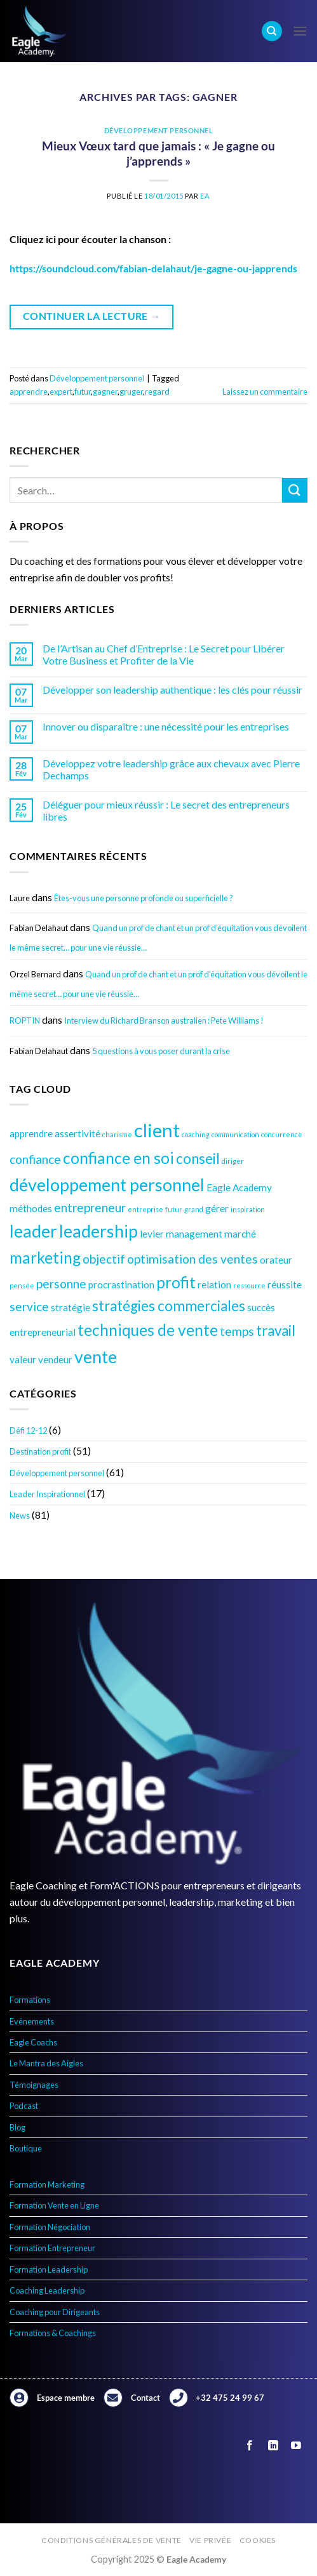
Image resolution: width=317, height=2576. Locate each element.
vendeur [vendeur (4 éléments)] (55, 1359)
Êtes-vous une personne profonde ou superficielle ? (143, 898)
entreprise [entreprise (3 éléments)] (145, 1209)
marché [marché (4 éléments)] (240, 1233)
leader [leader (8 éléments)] (33, 1230)
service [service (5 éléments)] (29, 1306)
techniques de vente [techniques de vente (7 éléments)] (148, 1330)
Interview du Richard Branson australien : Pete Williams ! (164, 1020)
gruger (131, 391)
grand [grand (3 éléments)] (193, 1209)
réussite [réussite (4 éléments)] (284, 1284)
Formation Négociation (50, 2227)
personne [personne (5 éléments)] (61, 1283)
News (20, 1515)
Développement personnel (57, 1473)
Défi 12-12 (28, 1430)
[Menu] (299, 30)
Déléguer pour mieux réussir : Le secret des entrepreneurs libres (166, 810)
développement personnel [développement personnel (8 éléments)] (107, 1184)
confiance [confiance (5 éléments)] (35, 1159)
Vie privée (210, 2540)
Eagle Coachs (33, 2042)
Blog (17, 2127)
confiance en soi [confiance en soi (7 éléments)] (118, 1158)
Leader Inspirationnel (47, 1494)
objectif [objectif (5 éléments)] (104, 1259)
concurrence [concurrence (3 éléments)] (281, 1134)
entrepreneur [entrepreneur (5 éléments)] (90, 1207)
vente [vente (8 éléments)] (95, 1356)
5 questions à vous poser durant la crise (161, 1051)
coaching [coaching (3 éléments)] (196, 1134)
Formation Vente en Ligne (54, 2205)
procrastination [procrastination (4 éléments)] (121, 1284)
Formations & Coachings (53, 2333)
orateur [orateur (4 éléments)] (276, 1259)
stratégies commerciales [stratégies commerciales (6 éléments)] (168, 1305)
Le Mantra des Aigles (46, 2063)
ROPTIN (25, 1020)
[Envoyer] (294, 490)
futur (82, 391)
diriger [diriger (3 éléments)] (233, 1161)
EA (205, 196)
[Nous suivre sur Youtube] (295, 2445)
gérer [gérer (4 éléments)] (217, 1208)
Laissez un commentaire (264, 391)
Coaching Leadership (47, 2290)
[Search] (272, 31)
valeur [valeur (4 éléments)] (23, 1359)
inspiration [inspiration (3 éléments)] (248, 1209)
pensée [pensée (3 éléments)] (22, 1285)
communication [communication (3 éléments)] (235, 1134)
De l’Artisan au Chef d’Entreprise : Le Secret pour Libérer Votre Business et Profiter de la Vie (164, 654)
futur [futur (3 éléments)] (173, 1209)
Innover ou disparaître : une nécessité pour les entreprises (166, 726)
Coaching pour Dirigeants (55, 2312)
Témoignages (34, 2085)
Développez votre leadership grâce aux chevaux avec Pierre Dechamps (171, 769)
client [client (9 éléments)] (157, 1130)
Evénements (32, 2021)
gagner (105, 391)
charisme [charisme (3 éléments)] (117, 1134)
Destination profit (40, 1451)
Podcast (24, 2106)
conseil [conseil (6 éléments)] (198, 1158)
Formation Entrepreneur (52, 2248)
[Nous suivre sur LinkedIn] (272, 2445)
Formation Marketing (47, 2184)
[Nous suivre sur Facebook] (249, 2445)
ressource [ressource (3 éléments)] (249, 1285)
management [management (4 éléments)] (194, 1233)
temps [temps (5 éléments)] (237, 1331)
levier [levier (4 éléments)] (152, 1233)
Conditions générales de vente (111, 2540)
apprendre (29, 391)
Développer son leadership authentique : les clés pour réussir (172, 690)
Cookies (257, 2540)
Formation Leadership (49, 2269)
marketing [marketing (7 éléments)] (45, 1257)
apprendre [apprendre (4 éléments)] (31, 1133)
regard (157, 391)
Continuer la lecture (92, 316)
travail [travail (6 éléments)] (275, 1330)
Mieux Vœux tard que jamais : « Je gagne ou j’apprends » (158, 153)
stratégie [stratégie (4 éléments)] (70, 1307)
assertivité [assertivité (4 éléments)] (77, 1133)
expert (61, 391)
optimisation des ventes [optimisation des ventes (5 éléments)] (192, 1259)
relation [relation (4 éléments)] (214, 1284)
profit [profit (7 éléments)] (176, 1282)
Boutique (26, 2148)
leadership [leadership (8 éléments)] (98, 1230)
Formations (30, 2000)
